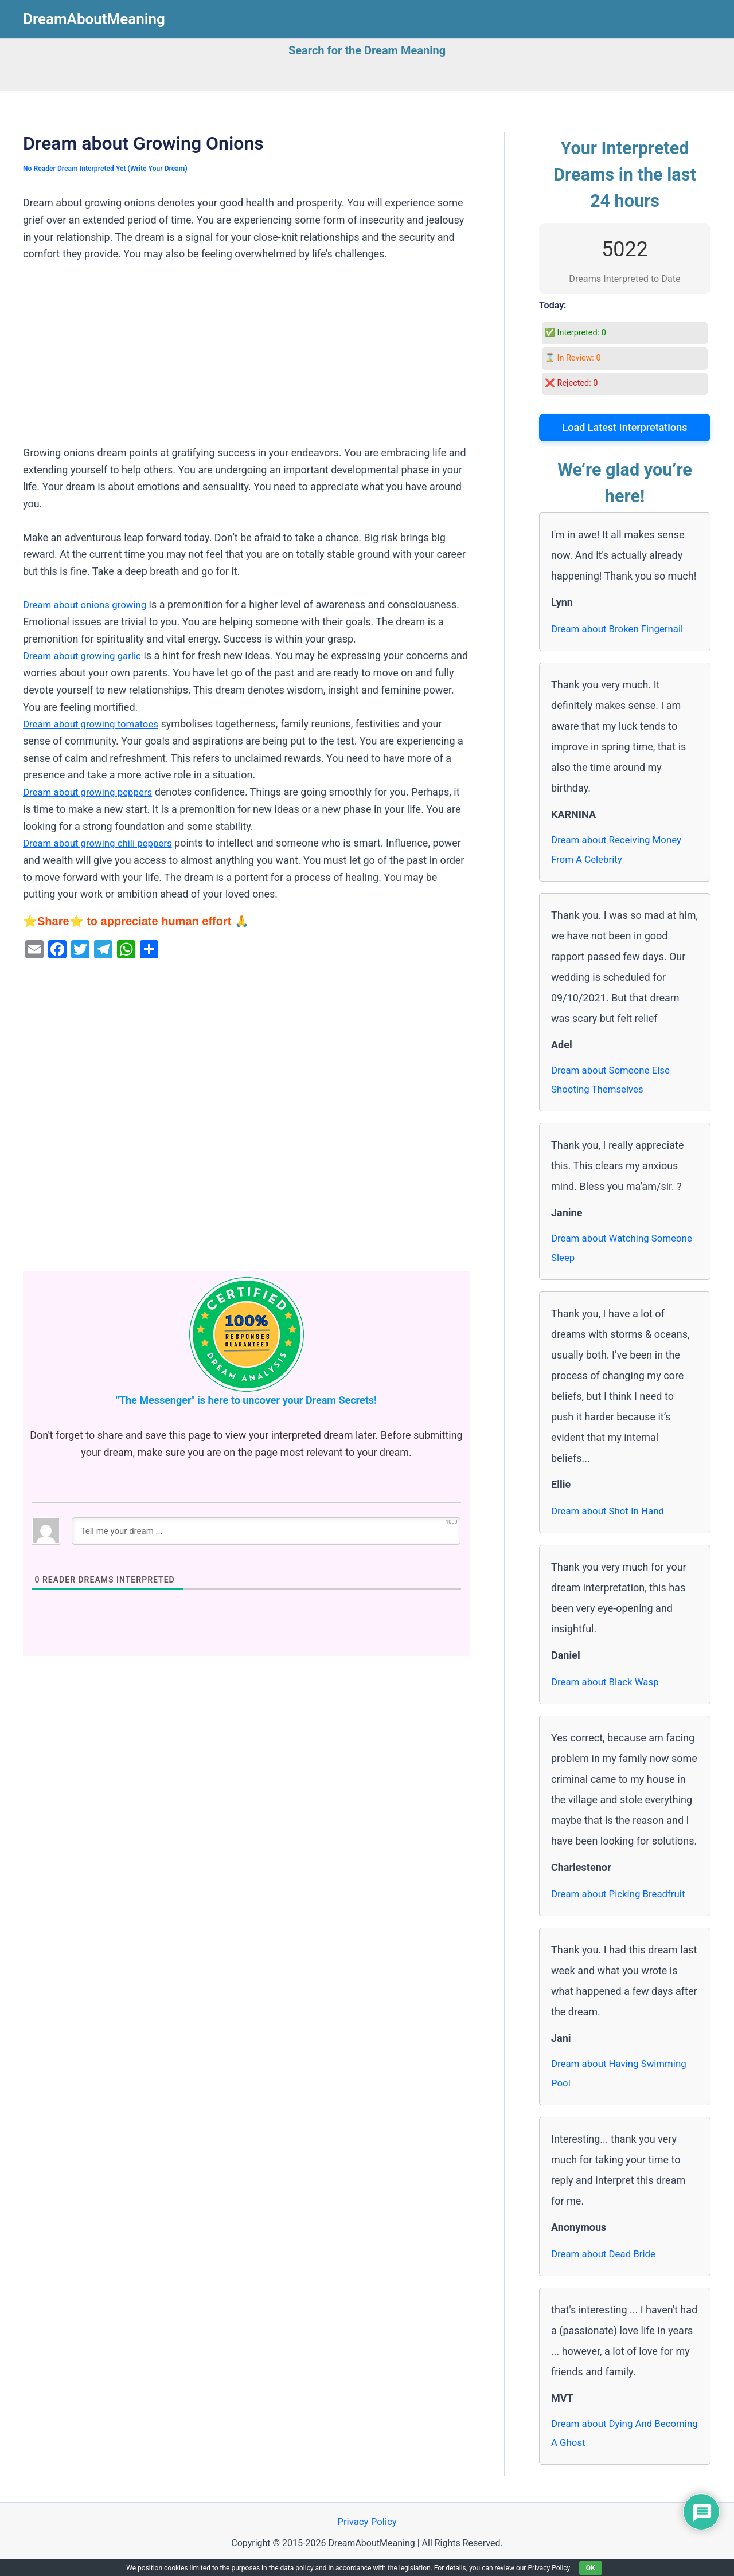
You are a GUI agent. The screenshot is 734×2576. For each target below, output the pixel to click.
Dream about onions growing (89, 604)
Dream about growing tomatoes (95, 724)
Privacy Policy (367, 2535)
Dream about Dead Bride (607, 2263)
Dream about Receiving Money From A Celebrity (620, 851)
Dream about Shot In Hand (611, 1518)
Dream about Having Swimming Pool (623, 2082)
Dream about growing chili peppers (102, 843)
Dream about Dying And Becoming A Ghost (605, 2444)
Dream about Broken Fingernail (622, 629)
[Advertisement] (246, 359)
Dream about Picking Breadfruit (622, 1901)
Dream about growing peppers (92, 792)
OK (590, 2568)
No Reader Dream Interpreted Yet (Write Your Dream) (111, 168)
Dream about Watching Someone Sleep (603, 1254)
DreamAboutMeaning (94, 19)
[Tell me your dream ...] (266, 1531)
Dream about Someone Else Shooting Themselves (614, 1083)
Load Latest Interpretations (625, 427)
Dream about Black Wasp (608, 1689)
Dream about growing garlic (86, 655)
